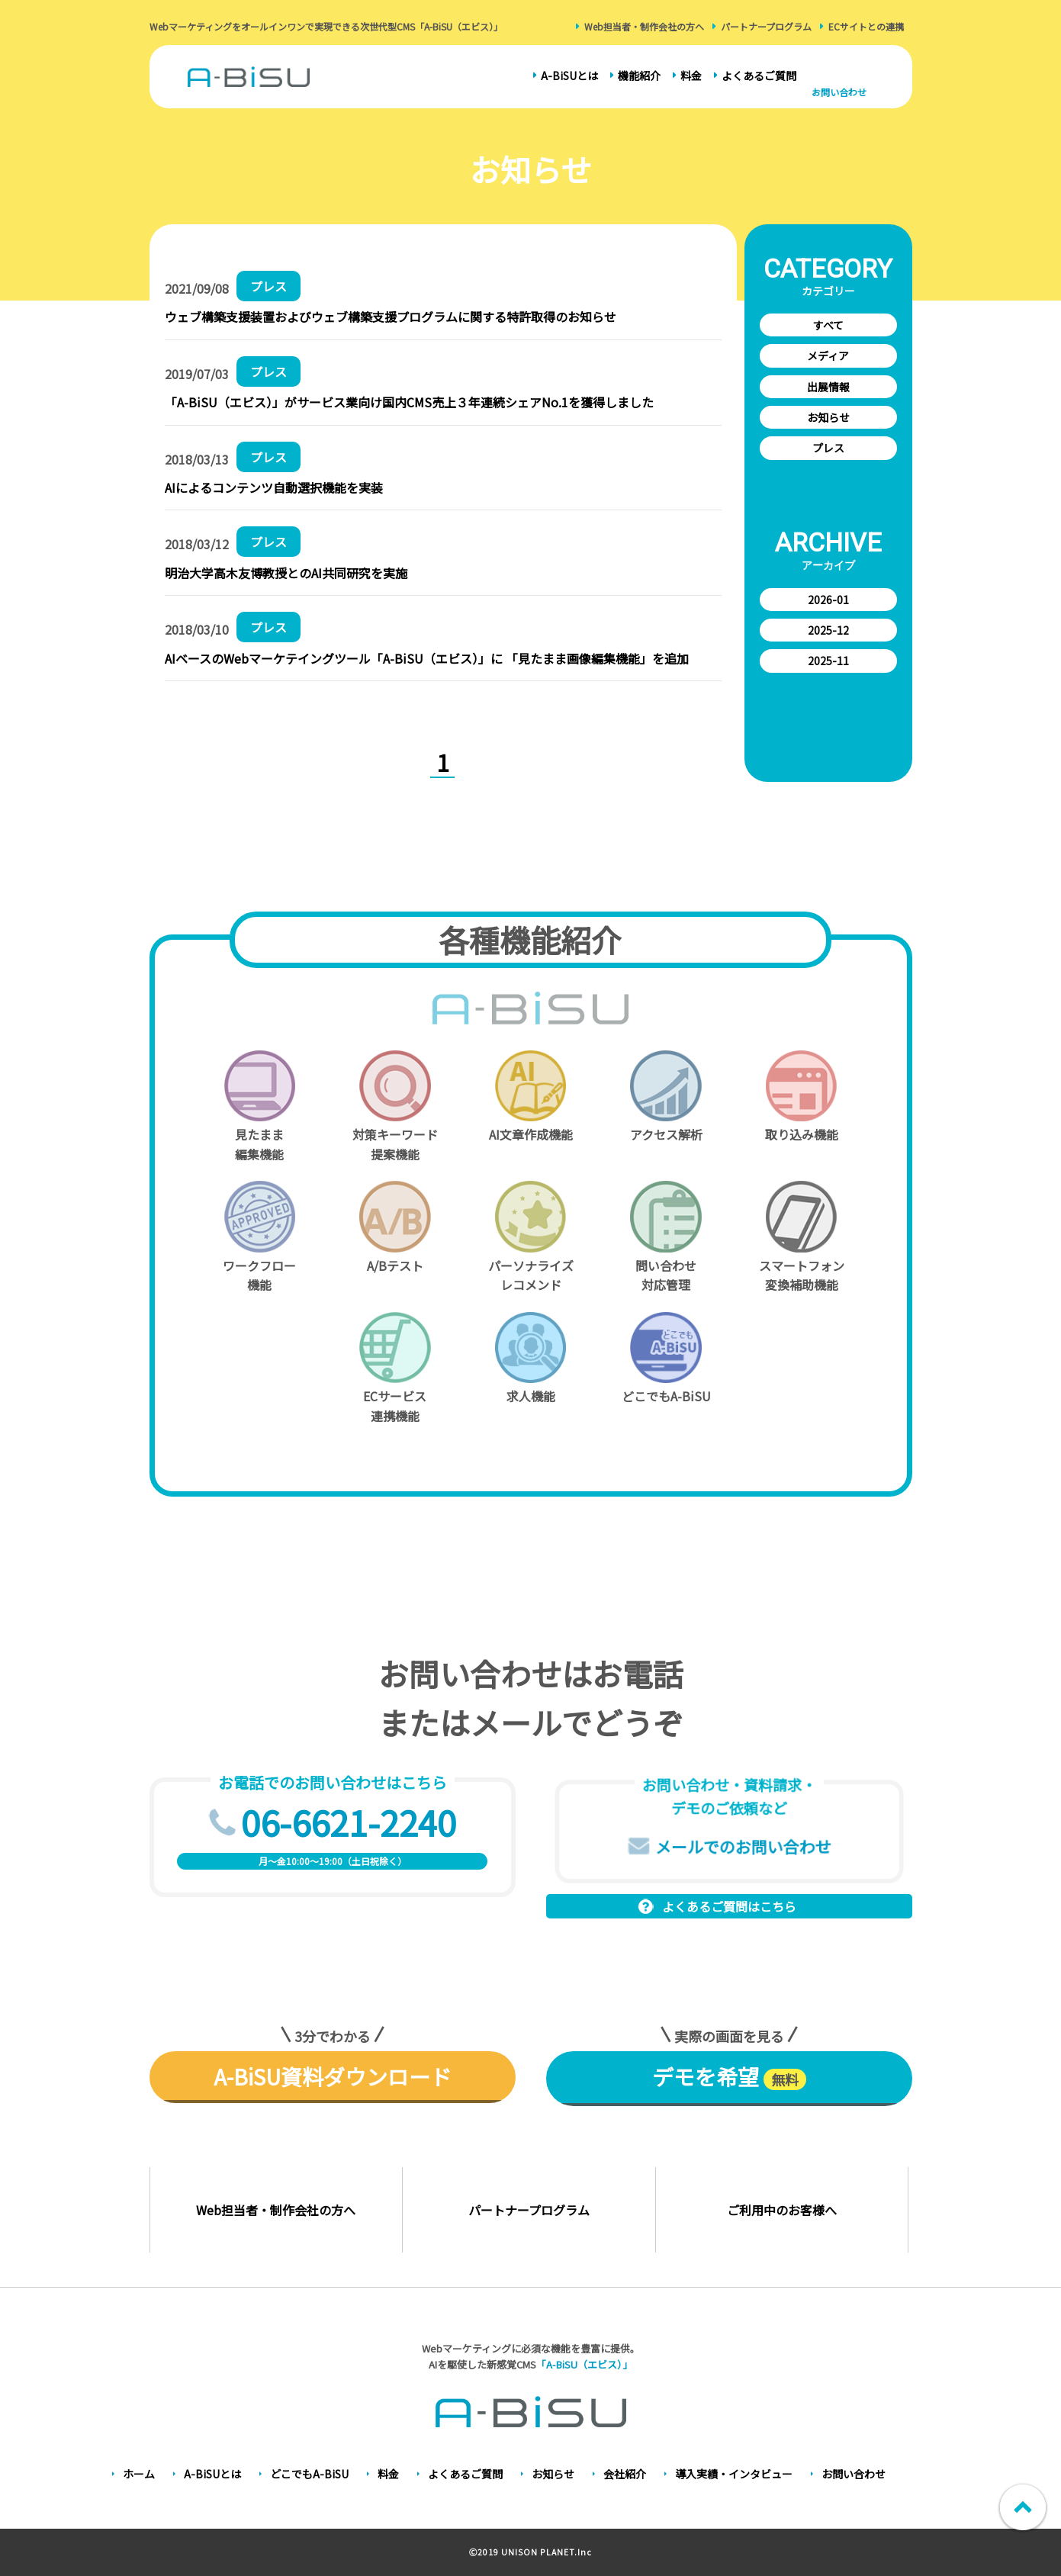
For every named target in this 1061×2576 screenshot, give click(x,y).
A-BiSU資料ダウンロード (333, 2076)
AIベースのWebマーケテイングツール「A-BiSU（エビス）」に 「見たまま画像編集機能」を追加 (427, 658)
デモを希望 (729, 2076)
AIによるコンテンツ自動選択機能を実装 (274, 487)
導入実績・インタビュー (734, 2473)
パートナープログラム (766, 26)
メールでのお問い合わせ (742, 1846)
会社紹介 (624, 2473)
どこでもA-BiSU (309, 2473)
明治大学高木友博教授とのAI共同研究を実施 (286, 572)
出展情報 (828, 386)
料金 (691, 75)
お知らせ (828, 417)
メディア (828, 355)
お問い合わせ (839, 91)
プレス (828, 447)
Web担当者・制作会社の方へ (644, 26)
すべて (828, 325)
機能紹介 (639, 75)
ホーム (139, 2473)
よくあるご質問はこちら (729, 1906)
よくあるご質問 (759, 75)
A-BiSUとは (569, 75)
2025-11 (828, 660)
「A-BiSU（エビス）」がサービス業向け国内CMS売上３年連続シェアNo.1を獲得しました (409, 402)
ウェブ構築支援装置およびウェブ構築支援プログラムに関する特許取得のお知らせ (390, 316)
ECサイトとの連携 (866, 26)
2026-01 (828, 599)
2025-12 (828, 630)
